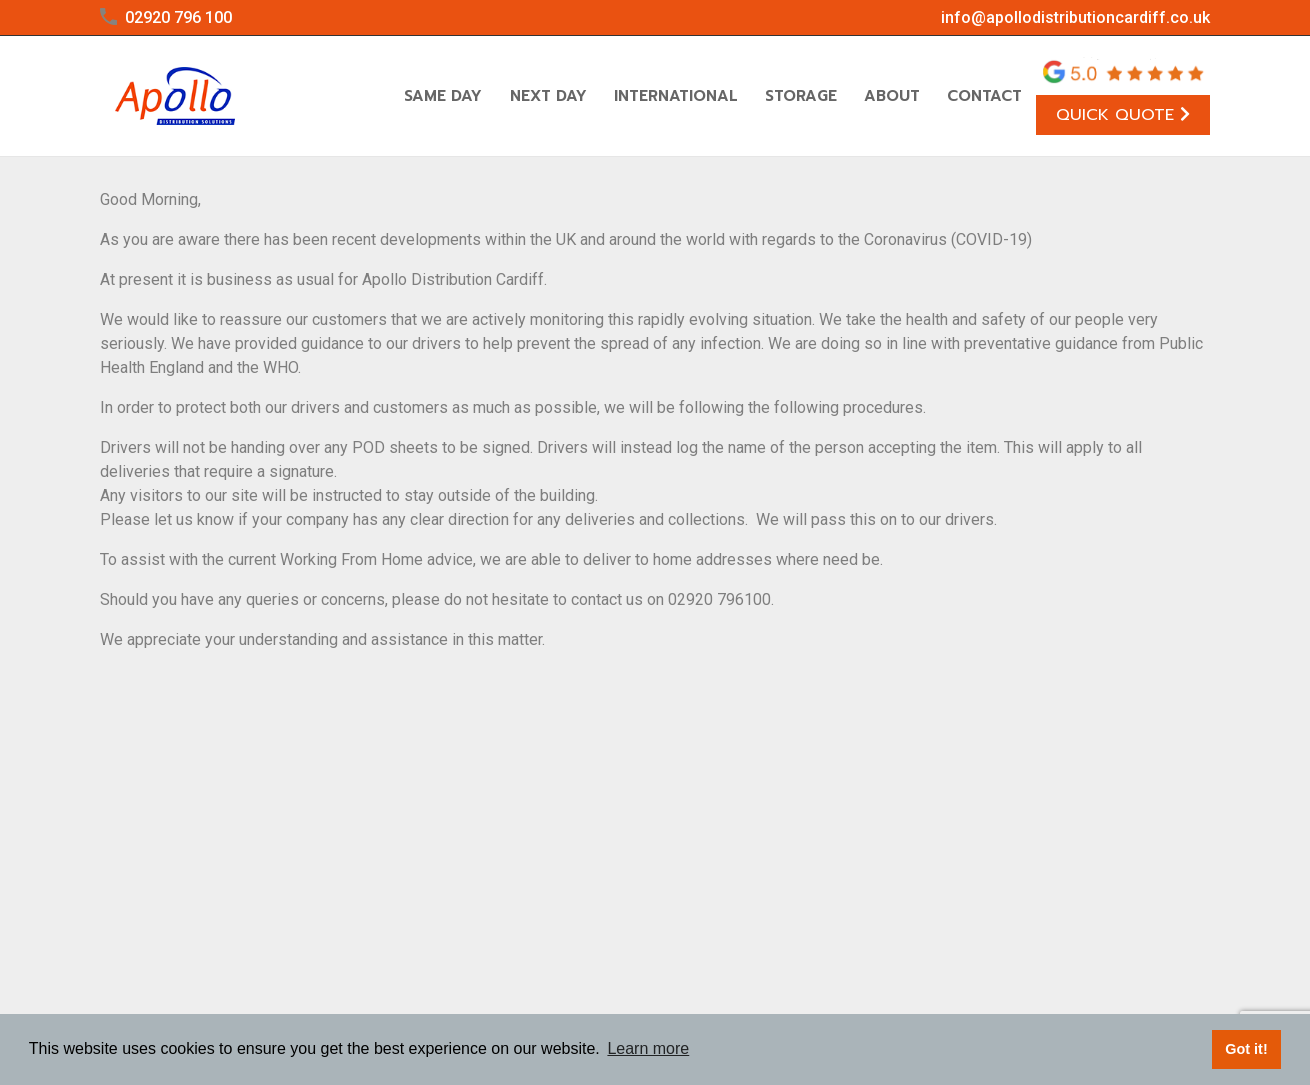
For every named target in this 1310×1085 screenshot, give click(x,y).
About (892, 96)
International (676, 96)
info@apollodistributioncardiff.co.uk (1075, 17)
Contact (984, 96)
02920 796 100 (178, 17)
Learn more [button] (648, 1048)
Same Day (443, 96)
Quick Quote (1123, 114)
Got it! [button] (1246, 1049)
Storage (801, 96)
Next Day (548, 96)
